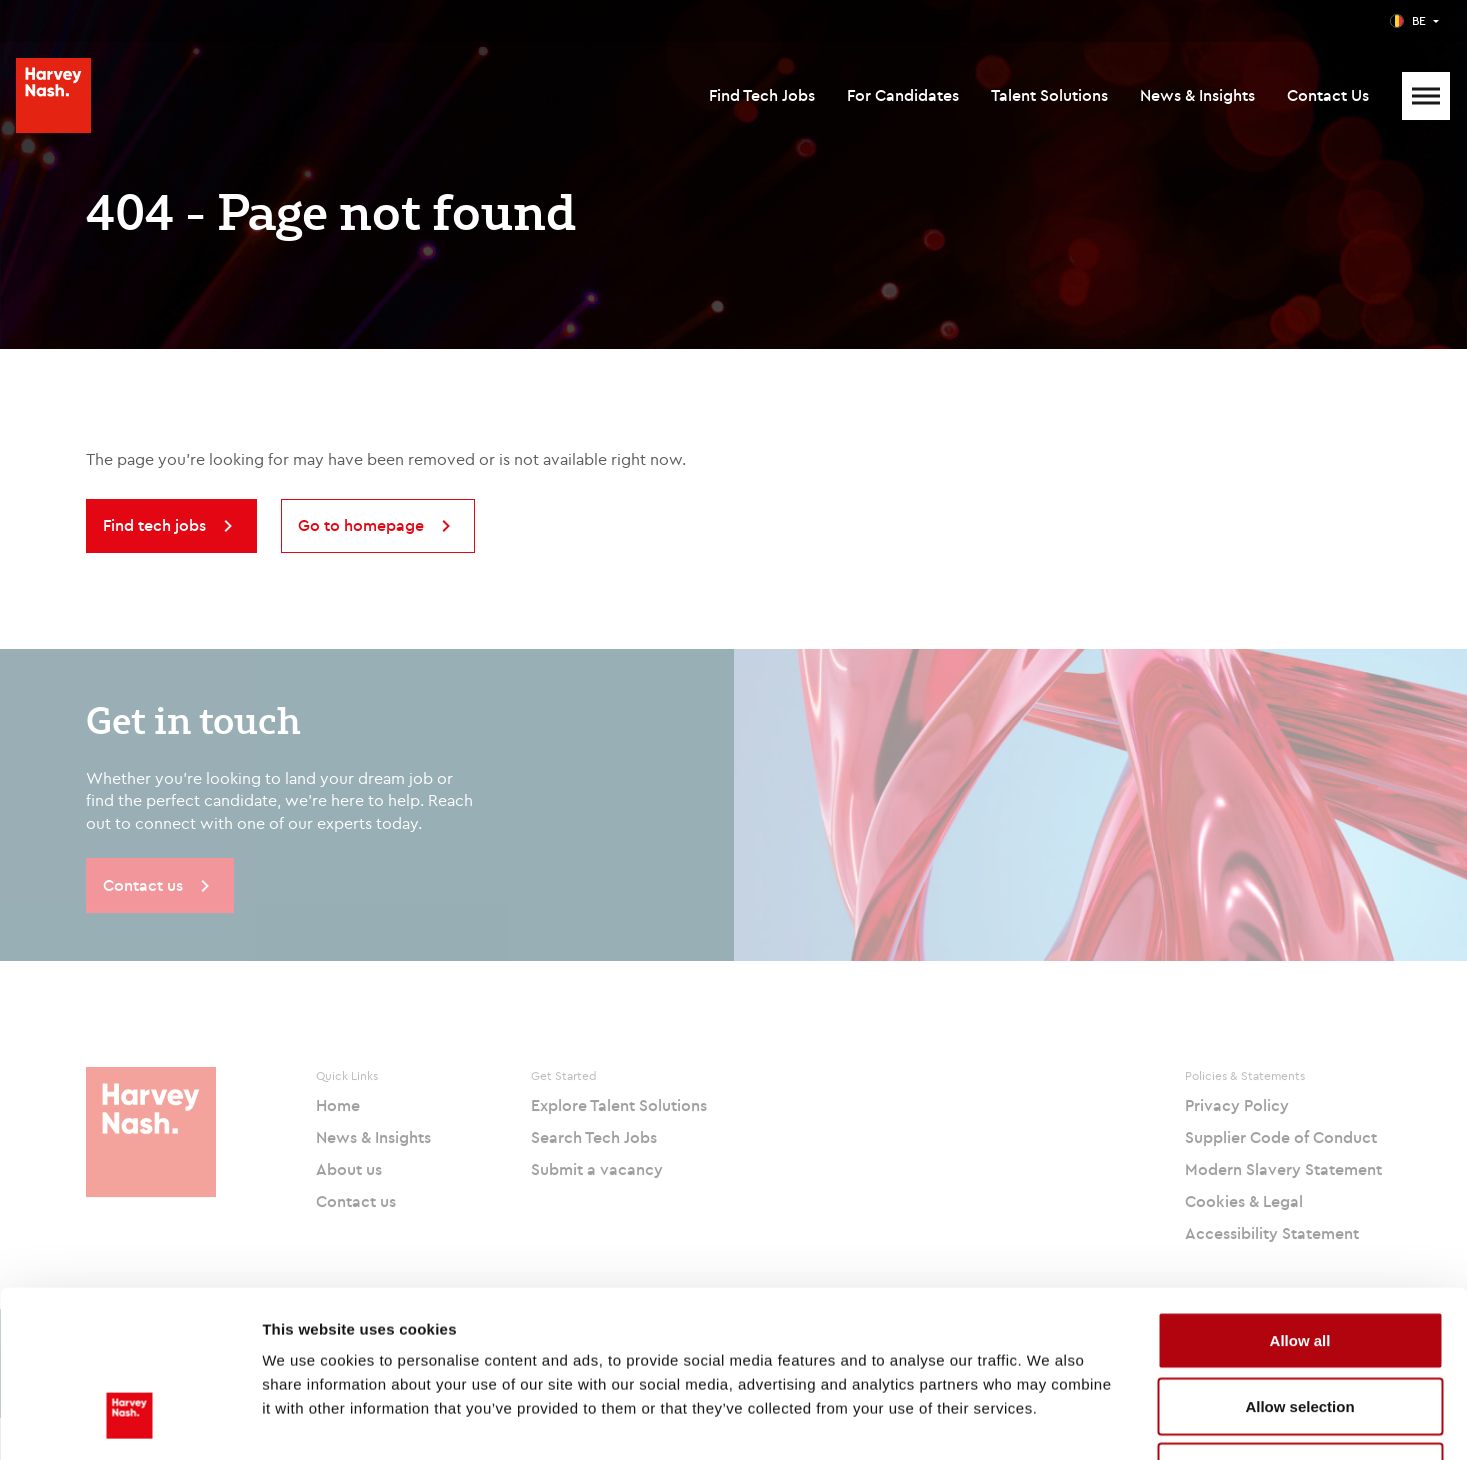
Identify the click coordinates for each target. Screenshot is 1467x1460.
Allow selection (1299, 1263)
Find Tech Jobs (762, 95)
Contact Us (1328, 95)
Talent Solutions (1049, 95)
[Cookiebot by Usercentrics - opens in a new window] (129, 1421)
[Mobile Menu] (1426, 96)
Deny (1300, 1328)
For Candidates (903, 95)
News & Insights (1197, 95)
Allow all (1300, 1197)
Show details (1049, 1420)
